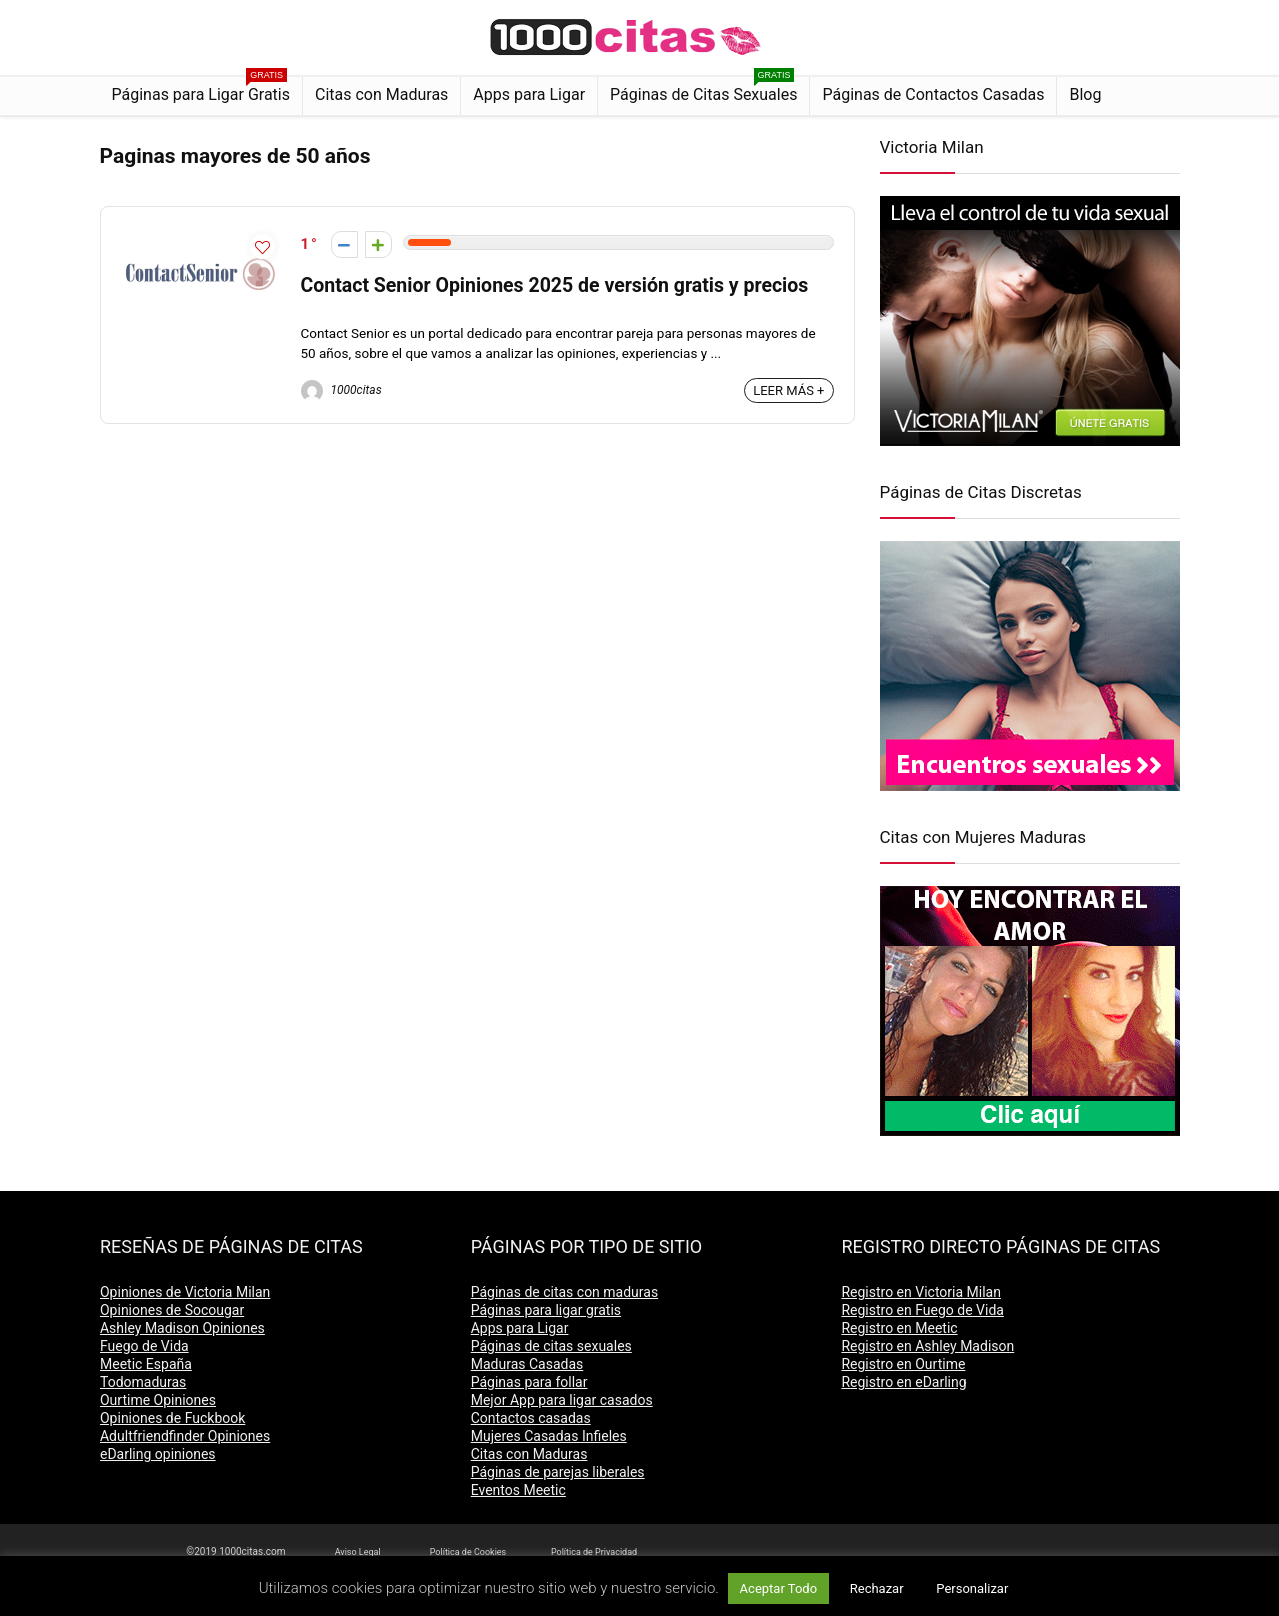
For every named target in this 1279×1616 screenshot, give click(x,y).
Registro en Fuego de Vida (922, 1310)
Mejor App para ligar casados (562, 1400)
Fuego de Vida (144, 1346)
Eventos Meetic (518, 1490)
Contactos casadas (531, 1418)
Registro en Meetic (899, 1328)
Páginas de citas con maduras (564, 1292)
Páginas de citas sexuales (551, 1346)
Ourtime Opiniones (158, 1400)
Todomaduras (143, 1382)
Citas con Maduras (381, 94)
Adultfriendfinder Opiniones (185, 1436)
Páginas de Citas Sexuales (703, 90)
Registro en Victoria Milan (921, 1292)
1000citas (341, 390)
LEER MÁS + (788, 390)
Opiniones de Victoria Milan (185, 1292)
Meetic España (146, 1364)
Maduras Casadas (527, 1364)
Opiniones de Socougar (172, 1310)
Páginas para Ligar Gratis (201, 90)
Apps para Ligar (529, 94)
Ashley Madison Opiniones (182, 1328)
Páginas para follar (529, 1382)
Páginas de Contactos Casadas (933, 94)
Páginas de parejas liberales (558, 1472)
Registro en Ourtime (903, 1364)
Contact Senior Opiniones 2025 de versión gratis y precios (555, 285)
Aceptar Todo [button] (778, 1588)
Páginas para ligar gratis (546, 1310)
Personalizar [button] (972, 1588)
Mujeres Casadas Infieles (549, 1436)
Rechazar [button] (877, 1588)
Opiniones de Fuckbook (172, 1418)
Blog (1085, 94)
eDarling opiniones (158, 1454)
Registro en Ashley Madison (927, 1346)
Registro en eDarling (903, 1382)
